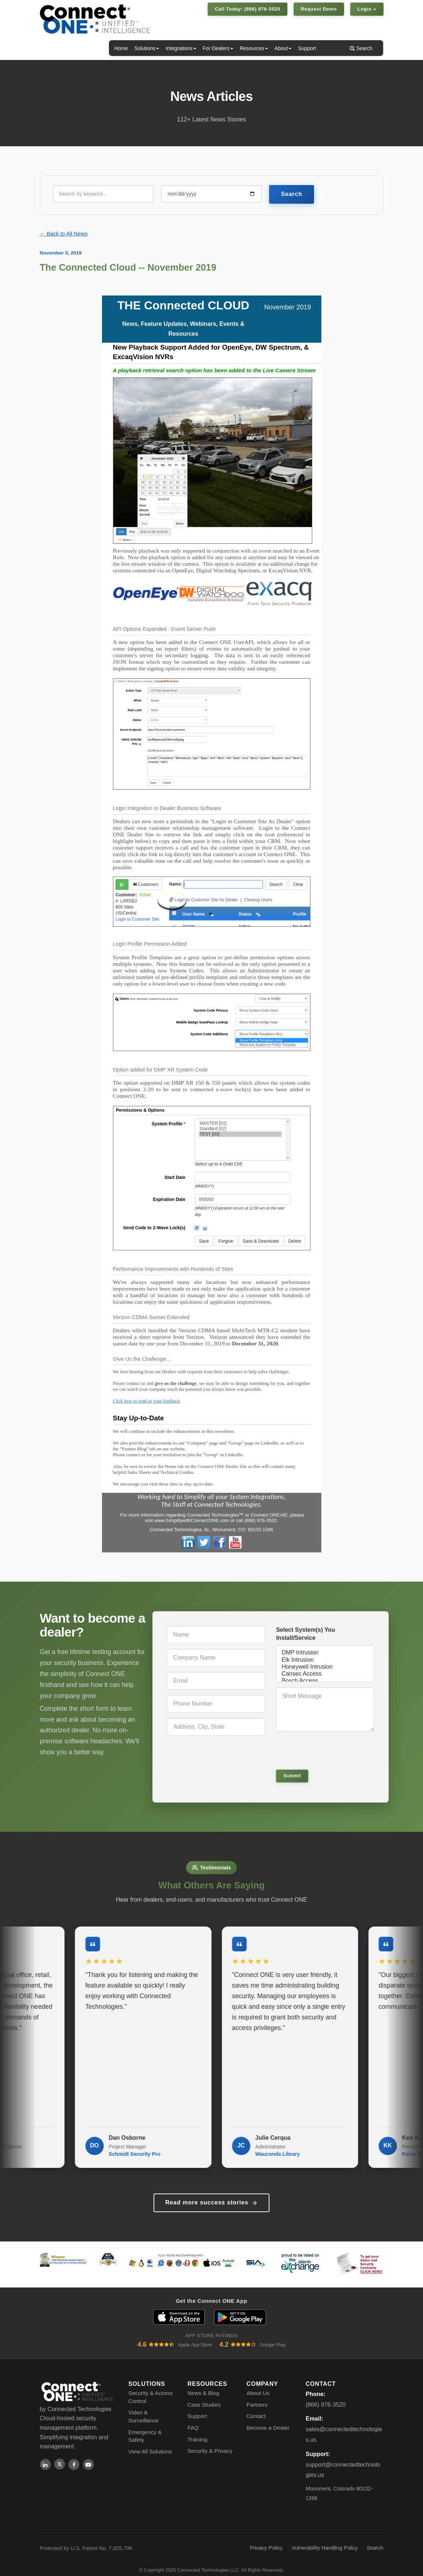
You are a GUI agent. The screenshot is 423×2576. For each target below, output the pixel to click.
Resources (254, 48)
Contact (255, 2407)
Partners (256, 2396)
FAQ (193, 2419)
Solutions (147, 48)
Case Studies (204, 2396)
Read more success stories (211, 2194)
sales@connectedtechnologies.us (344, 2426)
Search (361, 48)
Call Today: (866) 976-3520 (247, 9)
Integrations (181, 48)
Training (197, 2431)
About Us (257, 2384)
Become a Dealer (267, 2419)
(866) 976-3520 (325, 2396)
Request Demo (319, 9)
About (283, 48)
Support (307, 48)
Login (367, 9)
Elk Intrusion (325, 1660)
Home (121, 48)
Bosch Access (325, 1680)
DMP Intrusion (325, 1652)
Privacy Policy (266, 2539)
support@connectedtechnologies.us (343, 2461)
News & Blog (203, 2384)
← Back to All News (64, 233)
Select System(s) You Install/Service (305, 1634)
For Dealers (218, 48)
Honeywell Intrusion (325, 1667)
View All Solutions (150, 2443)
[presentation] (326, 1749)
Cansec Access (325, 1674)
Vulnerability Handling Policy (324, 2539)
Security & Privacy (210, 2442)
